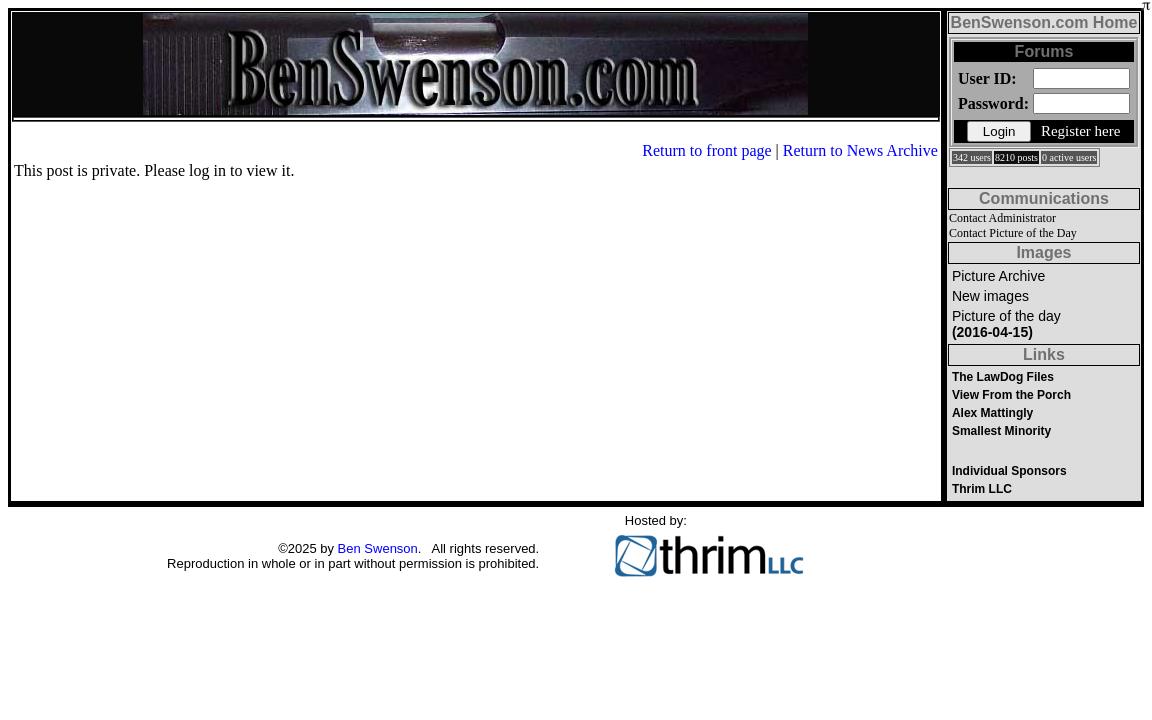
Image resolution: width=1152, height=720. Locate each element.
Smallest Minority (1001, 431)
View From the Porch (1011, 395)
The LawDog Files (1003, 377)
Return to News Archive (860, 150)
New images (990, 296)
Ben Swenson (378, 548)
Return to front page (706, 150)
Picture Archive (998, 276)
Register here (1081, 131)
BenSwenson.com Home (1044, 22)
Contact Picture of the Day (1013, 233)
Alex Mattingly (992, 413)
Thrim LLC (982, 489)
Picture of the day (1006, 324)
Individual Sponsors (1009, 471)
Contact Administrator (1002, 218)
